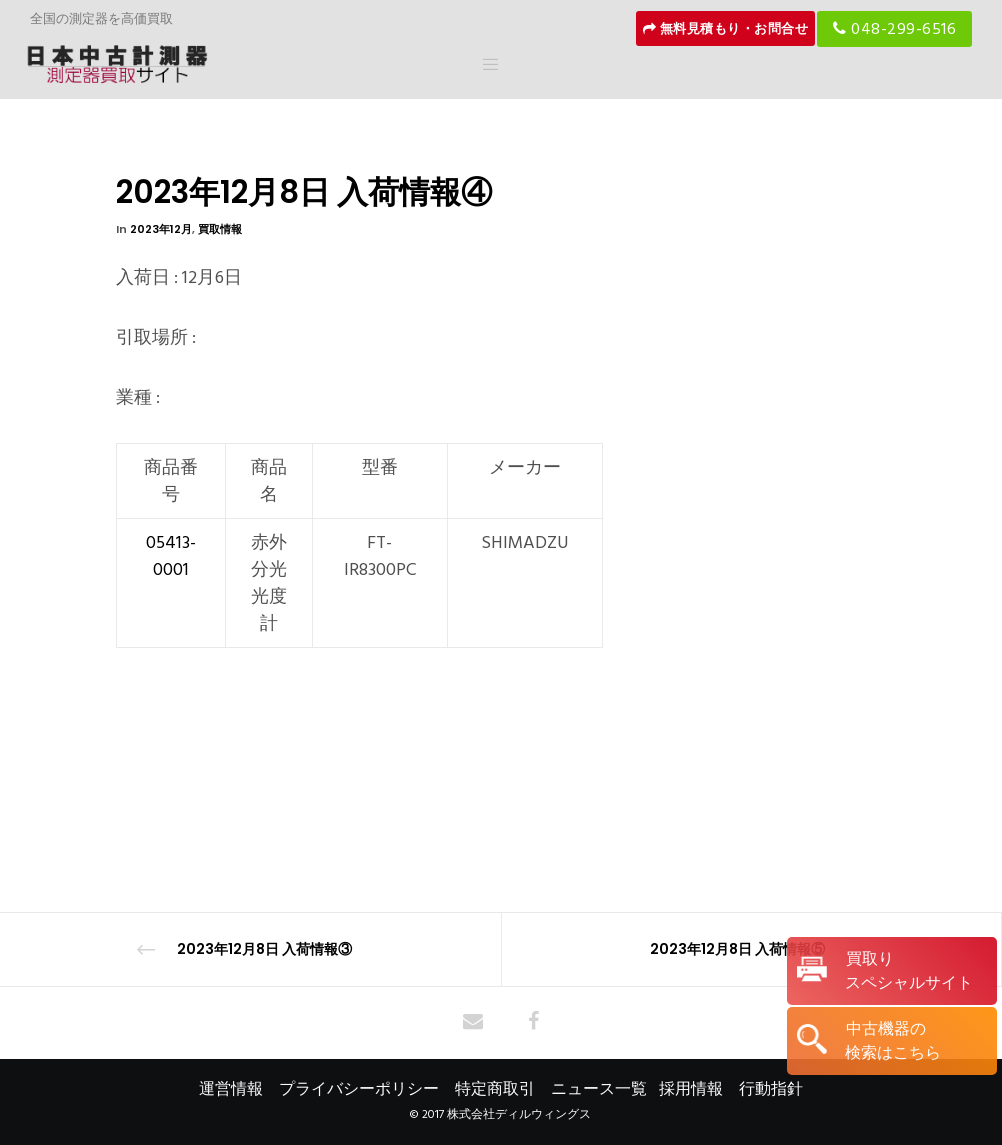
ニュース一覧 (599, 1089)
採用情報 (691, 1089)
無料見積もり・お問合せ (726, 29)
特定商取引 (495, 1089)
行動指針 (771, 1089)
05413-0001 (171, 556)
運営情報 (231, 1089)
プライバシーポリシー (359, 1089)
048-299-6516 (894, 29)
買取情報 (220, 229)
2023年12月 (161, 229)
